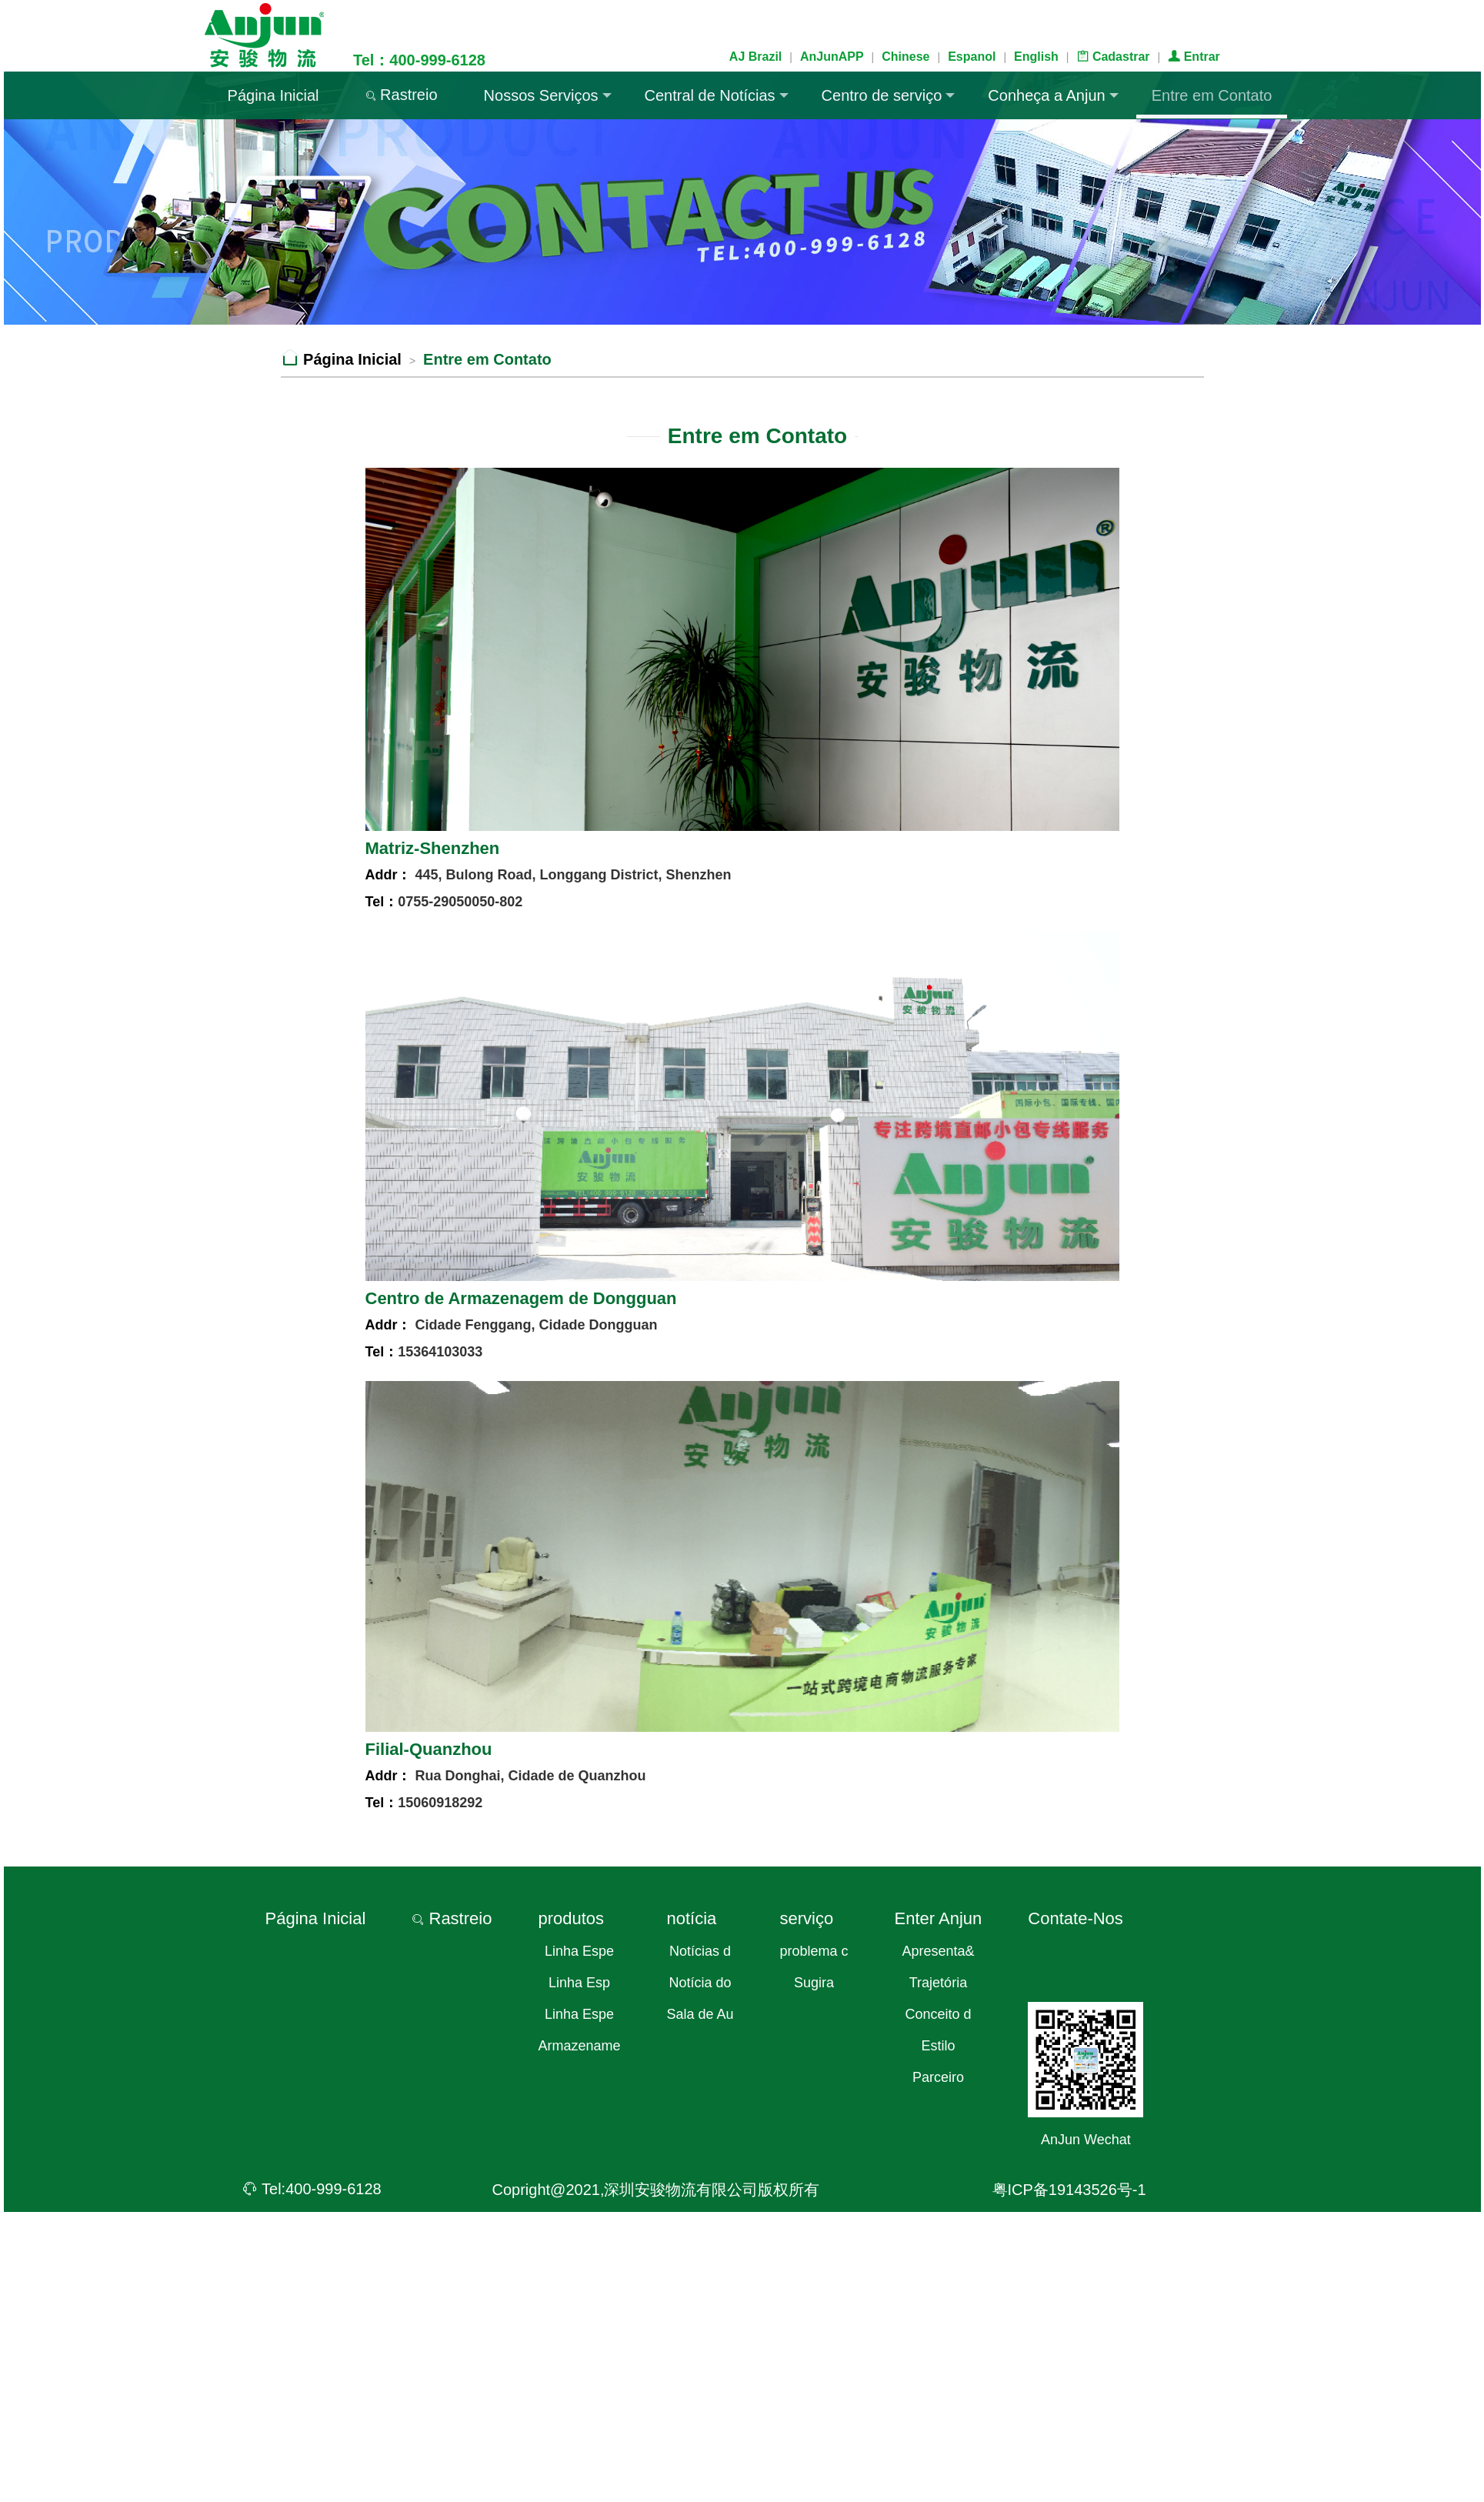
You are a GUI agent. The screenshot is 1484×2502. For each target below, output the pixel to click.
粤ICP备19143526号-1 (1069, 2189)
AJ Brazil (755, 56)
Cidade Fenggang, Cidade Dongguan (535, 1325)
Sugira (814, 1982)
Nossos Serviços (548, 95)
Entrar (1194, 56)
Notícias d (700, 1951)
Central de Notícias (717, 95)
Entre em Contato (1212, 95)
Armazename (579, 2045)
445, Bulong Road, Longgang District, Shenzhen (572, 874)
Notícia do (700, 1982)
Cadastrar (1112, 56)
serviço (807, 1918)
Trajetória (938, 1982)
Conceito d (938, 2014)
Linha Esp (579, 1982)
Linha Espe (579, 1951)
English (1036, 56)
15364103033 (440, 1351)
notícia (691, 1918)
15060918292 (440, 1802)
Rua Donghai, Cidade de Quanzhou (529, 1775)
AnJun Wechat (1086, 2139)
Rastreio (401, 94)
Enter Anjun (938, 1918)
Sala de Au (699, 2014)
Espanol (971, 56)
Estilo (938, 2045)
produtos (571, 1918)
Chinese (905, 56)
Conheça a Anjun (1053, 95)
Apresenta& (938, 1951)
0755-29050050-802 (460, 901)
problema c (814, 1951)
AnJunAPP (832, 56)
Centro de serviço (888, 95)
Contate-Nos (1075, 1918)
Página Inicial (273, 95)
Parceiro (938, 2077)
